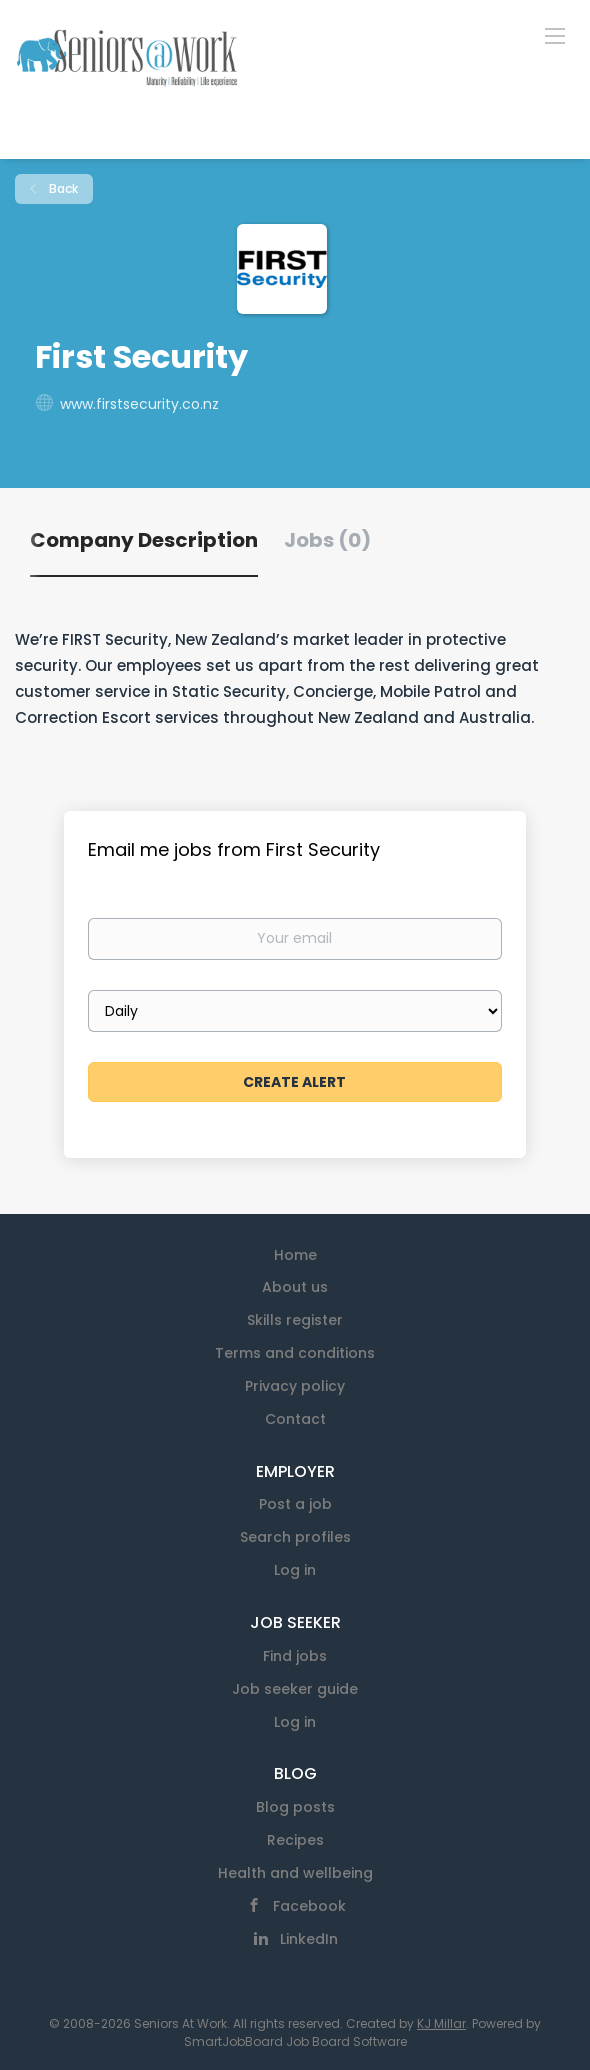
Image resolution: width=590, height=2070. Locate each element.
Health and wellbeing (295, 1873)
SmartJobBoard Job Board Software (295, 2041)
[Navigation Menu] (555, 35)
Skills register (295, 1320)
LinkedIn (309, 1939)
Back (62, 188)
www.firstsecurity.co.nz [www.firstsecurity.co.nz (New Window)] (139, 404)
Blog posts (295, 1807)
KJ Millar (441, 2023)
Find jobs (295, 1656)
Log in (295, 1570)
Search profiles (295, 1537)
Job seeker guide (295, 1689)
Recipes (295, 1840)
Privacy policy (295, 1386)
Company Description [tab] (144, 540)
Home (295, 1255)
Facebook (309, 1906)
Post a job (295, 1504)
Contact (295, 1419)
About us (295, 1287)
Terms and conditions (295, 1353)
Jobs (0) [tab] (327, 540)
